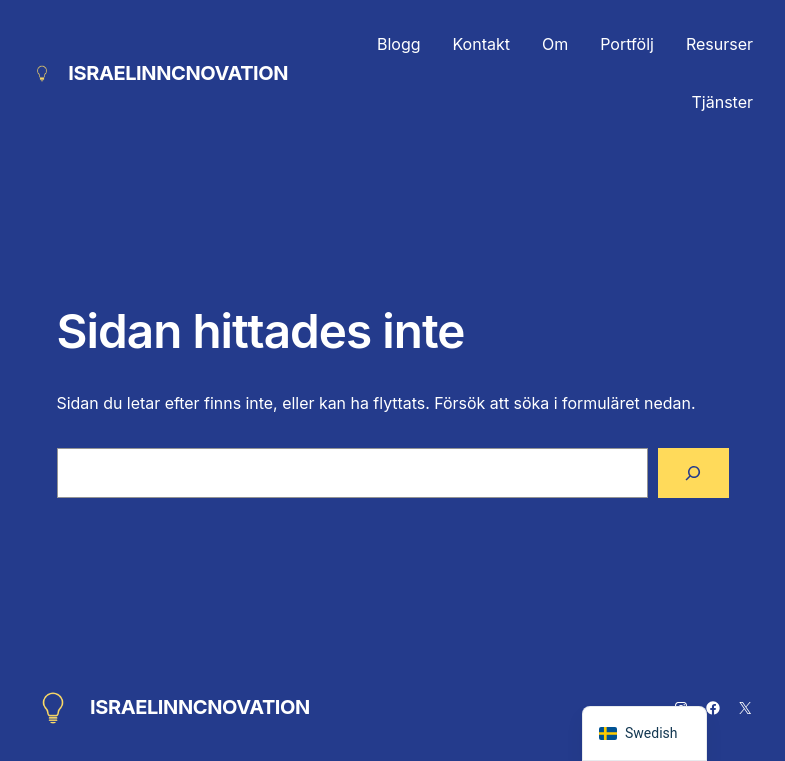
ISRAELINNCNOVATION (178, 73)
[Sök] (693, 472)
